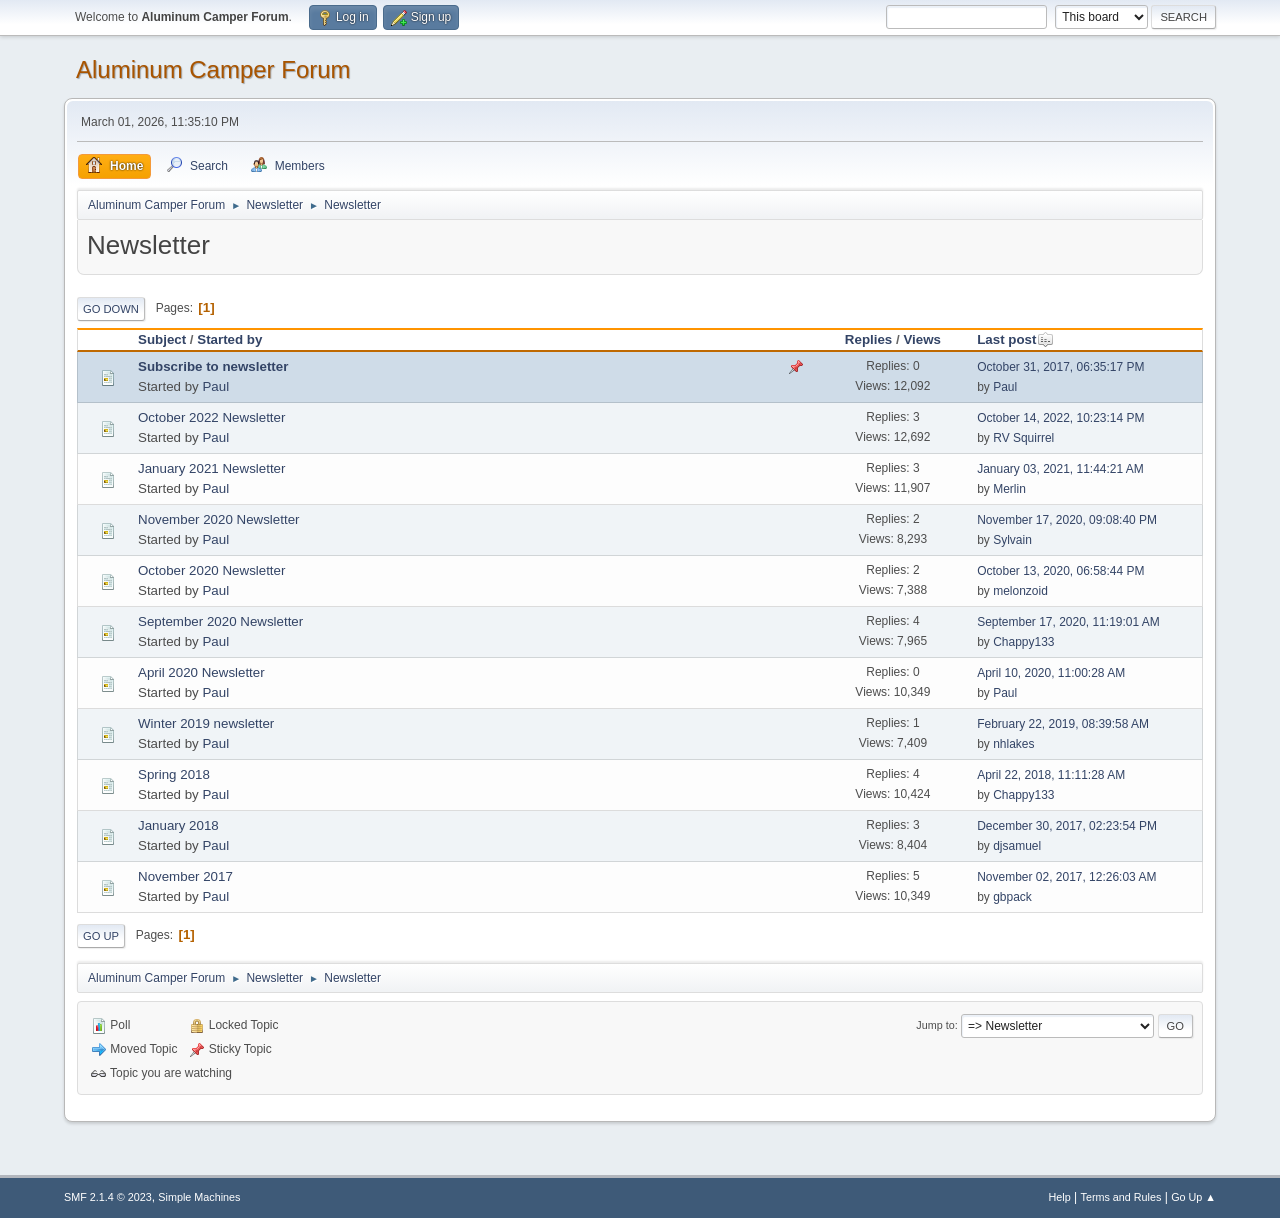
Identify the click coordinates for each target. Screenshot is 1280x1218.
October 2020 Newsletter (211, 570)
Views (922, 339)
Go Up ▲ (1193, 1197)
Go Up (101, 936)
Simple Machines (199, 1197)
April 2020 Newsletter (201, 672)
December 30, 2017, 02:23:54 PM (1067, 826)
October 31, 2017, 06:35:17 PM (1060, 367)
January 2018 (178, 825)
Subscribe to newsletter (213, 366)
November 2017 (185, 876)
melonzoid (1020, 591)
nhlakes (1013, 744)
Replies (868, 339)
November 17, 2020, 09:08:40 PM (1067, 520)
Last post (1015, 339)
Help (1060, 1197)
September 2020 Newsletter (220, 621)
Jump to (935, 1025)
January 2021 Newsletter (211, 468)
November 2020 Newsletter (219, 519)
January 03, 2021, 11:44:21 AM (1060, 469)
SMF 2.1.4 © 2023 (108, 1197)
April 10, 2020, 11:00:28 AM (1051, 673)
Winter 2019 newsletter (206, 723)
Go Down (111, 309)
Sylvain (1012, 540)
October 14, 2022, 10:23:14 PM (1060, 418)
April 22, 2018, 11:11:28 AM (1051, 775)
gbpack (1012, 897)
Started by (229, 339)
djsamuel (1017, 846)
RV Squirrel (1023, 438)
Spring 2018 (174, 774)
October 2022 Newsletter (211, 417)
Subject (162, 339)
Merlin (1009, 489)
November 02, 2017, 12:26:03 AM (1066, 877)
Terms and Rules (1121, 1197)
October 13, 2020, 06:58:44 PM (1060, 571)
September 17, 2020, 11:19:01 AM (1068, 622)
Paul (215, 386)
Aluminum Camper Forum (213, 69)
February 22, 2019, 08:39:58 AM (1063, 724)
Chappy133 (1023, 642)
